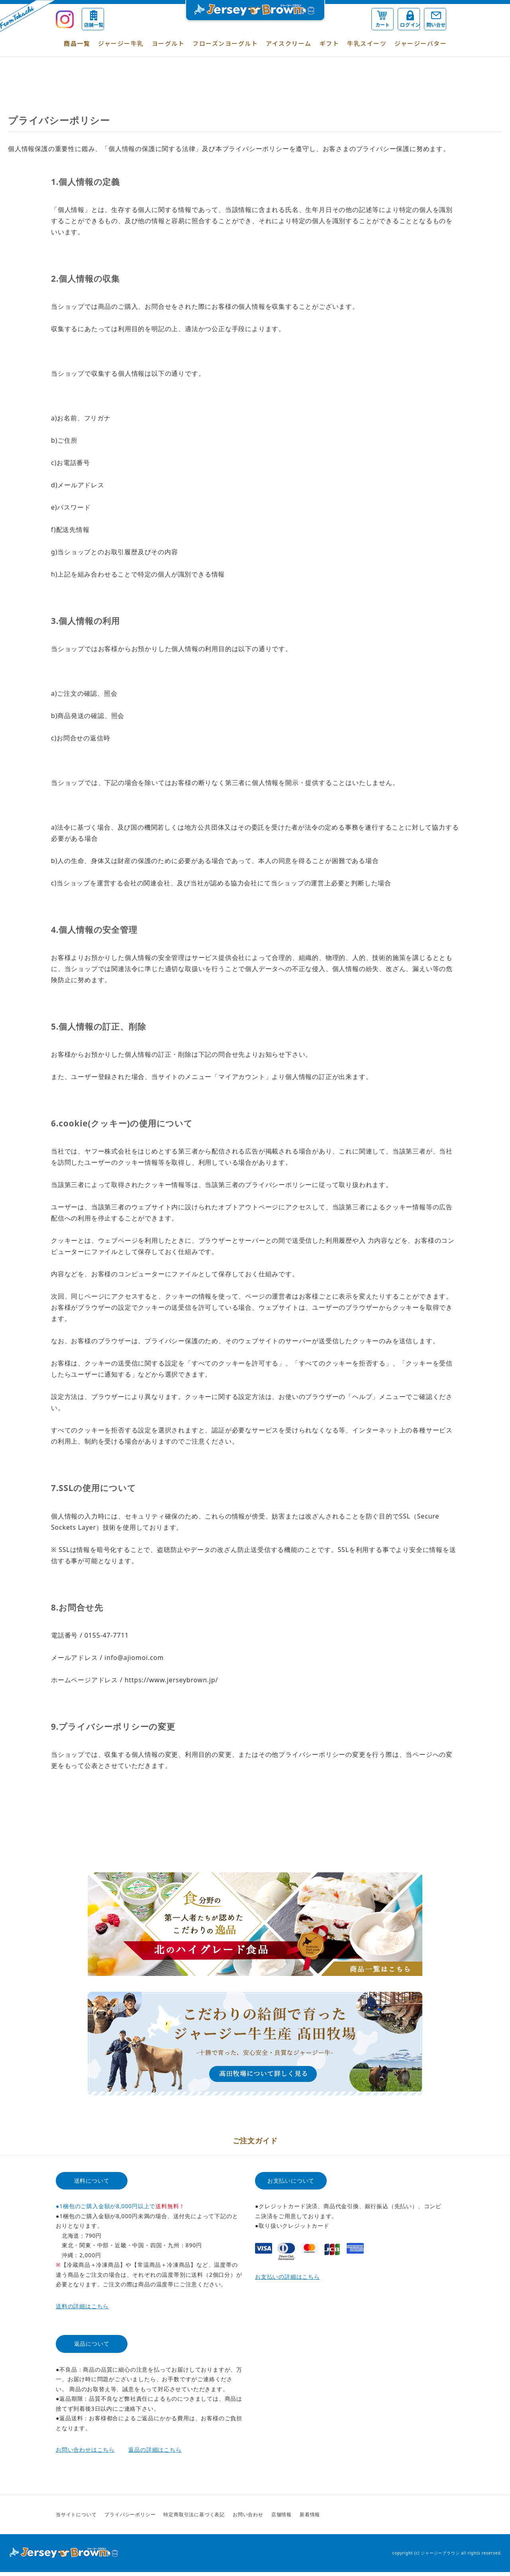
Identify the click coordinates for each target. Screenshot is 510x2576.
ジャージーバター (420, 43)
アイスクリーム (289, 43)
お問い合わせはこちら (85, 2449)
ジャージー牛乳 (121, 43)
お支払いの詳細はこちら (287, 2276)
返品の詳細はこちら (154, 2449)
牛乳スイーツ (366, 43)
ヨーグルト (168, 43)
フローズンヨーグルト (225, 43)
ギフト (329, 43)
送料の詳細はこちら (82, 2306)
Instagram (447, 2514)
